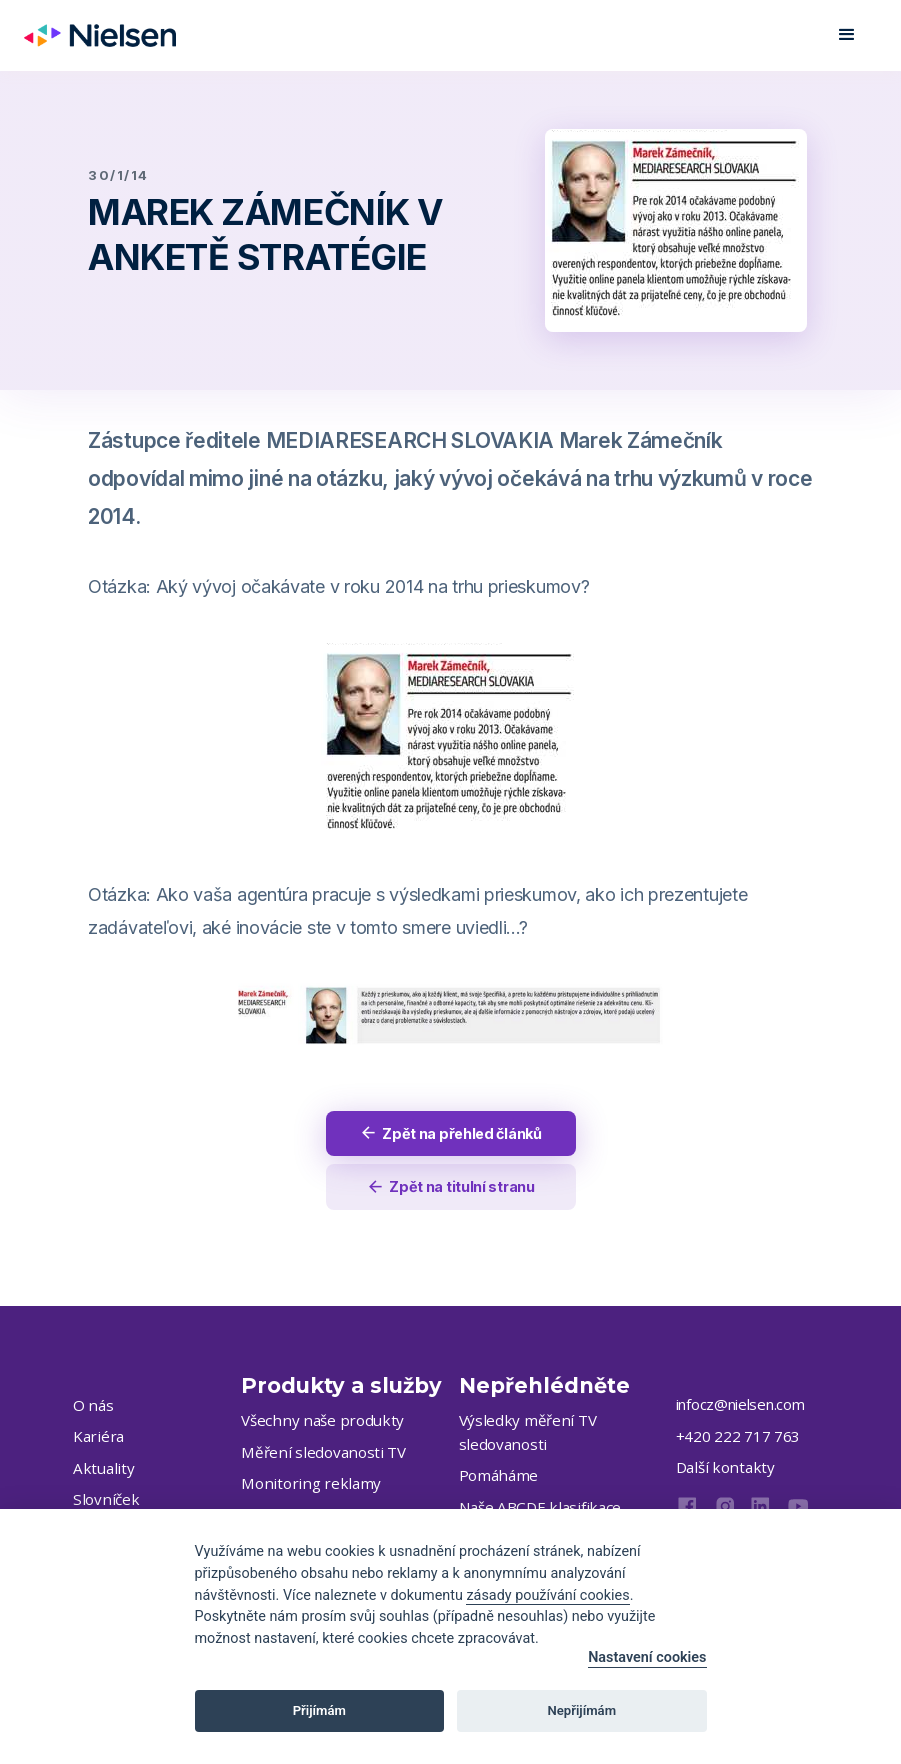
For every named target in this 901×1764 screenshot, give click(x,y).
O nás (92, 1407)
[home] (100, 35)
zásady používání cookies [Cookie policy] (547, 1595)
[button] (847, 35)
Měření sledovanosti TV (318, 1454)
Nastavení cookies (647, 1657)
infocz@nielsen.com (740, 1406)
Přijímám (319, 1710)
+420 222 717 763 (738, 1438)
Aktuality (100, 1470)
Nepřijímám (582, 1710)
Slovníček (102, 1501)
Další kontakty (721, 1469)
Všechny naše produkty (317, 1422)
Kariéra (97, 1438)
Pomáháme (497, 1477)
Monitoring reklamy (304, 1485)
